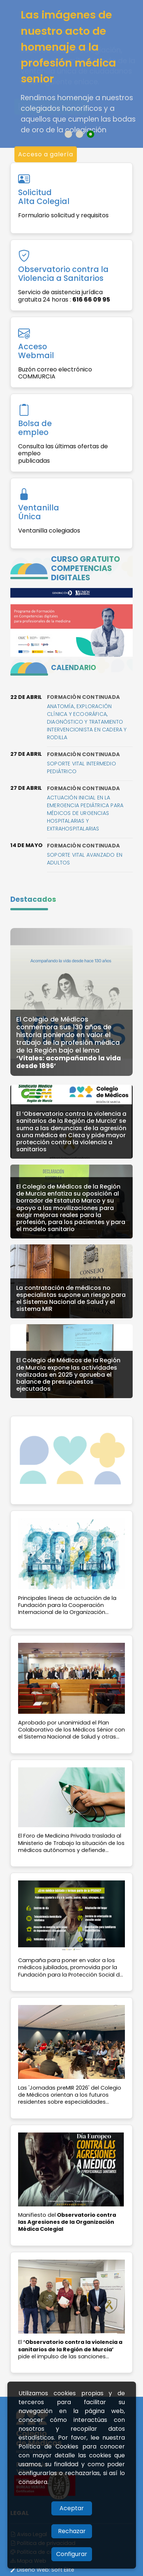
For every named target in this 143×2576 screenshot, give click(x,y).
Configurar (71, 2554)
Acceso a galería (45, 154)
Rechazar (72, 2531)
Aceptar (71, 2508)
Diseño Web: (42, 2569)
